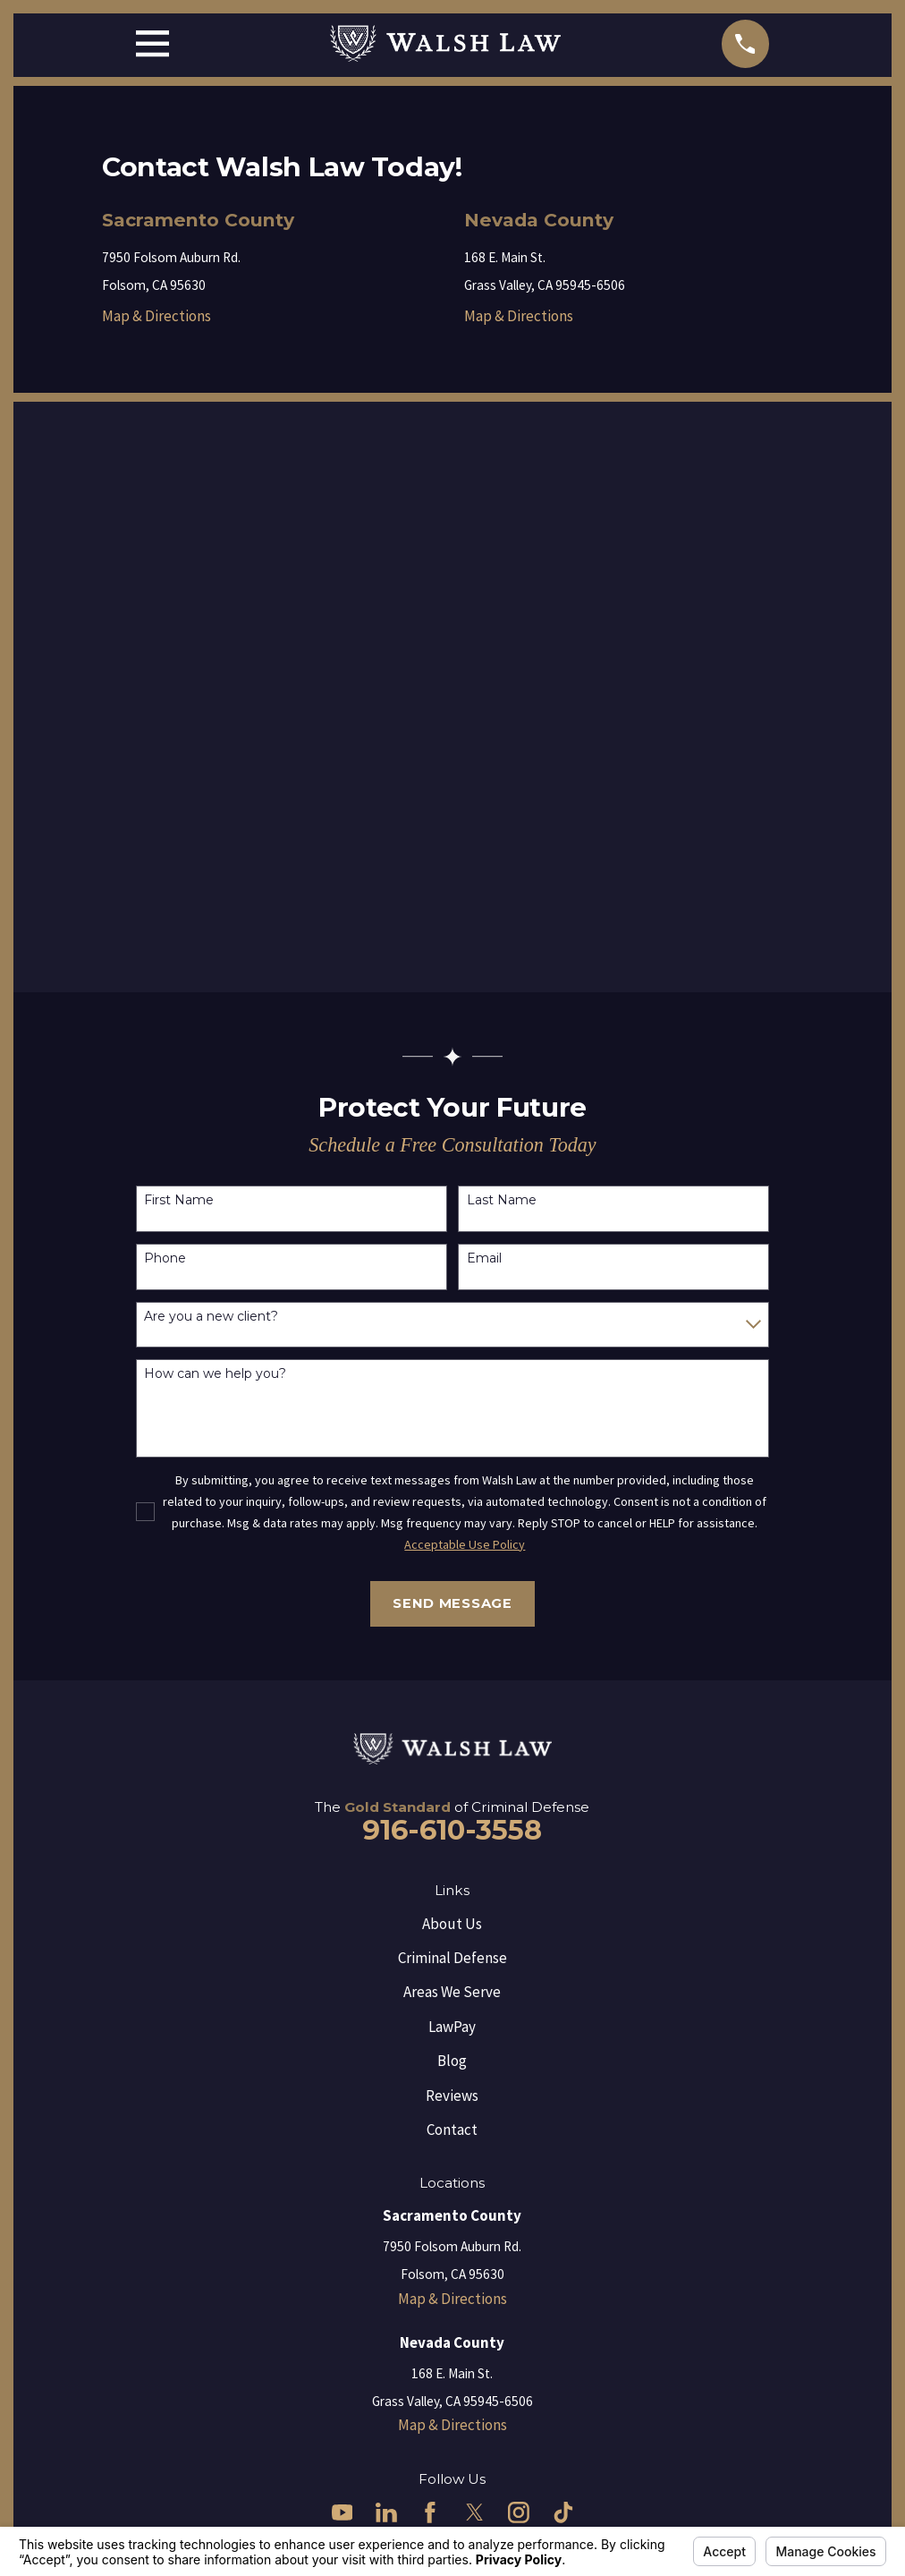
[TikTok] (563, 2512)
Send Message (452, 1603)
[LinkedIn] (386, 2512)
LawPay (452, 2026)
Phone (165, 1258)
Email (484, 1258)
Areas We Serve (452, 1992)
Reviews (452, 2095)
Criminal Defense (452, 1958)
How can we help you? (215, 1374)
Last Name (502, 1200)
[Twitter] (475, 2512)
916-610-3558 (452, 1830)
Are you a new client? (211, 1316)
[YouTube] (342, 2512)
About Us (452, 1924)
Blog (452, 2060)
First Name (179, 1200)
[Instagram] (518, 2512)
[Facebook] (430, 2512)
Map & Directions (156, 316)
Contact (452, 2129)
